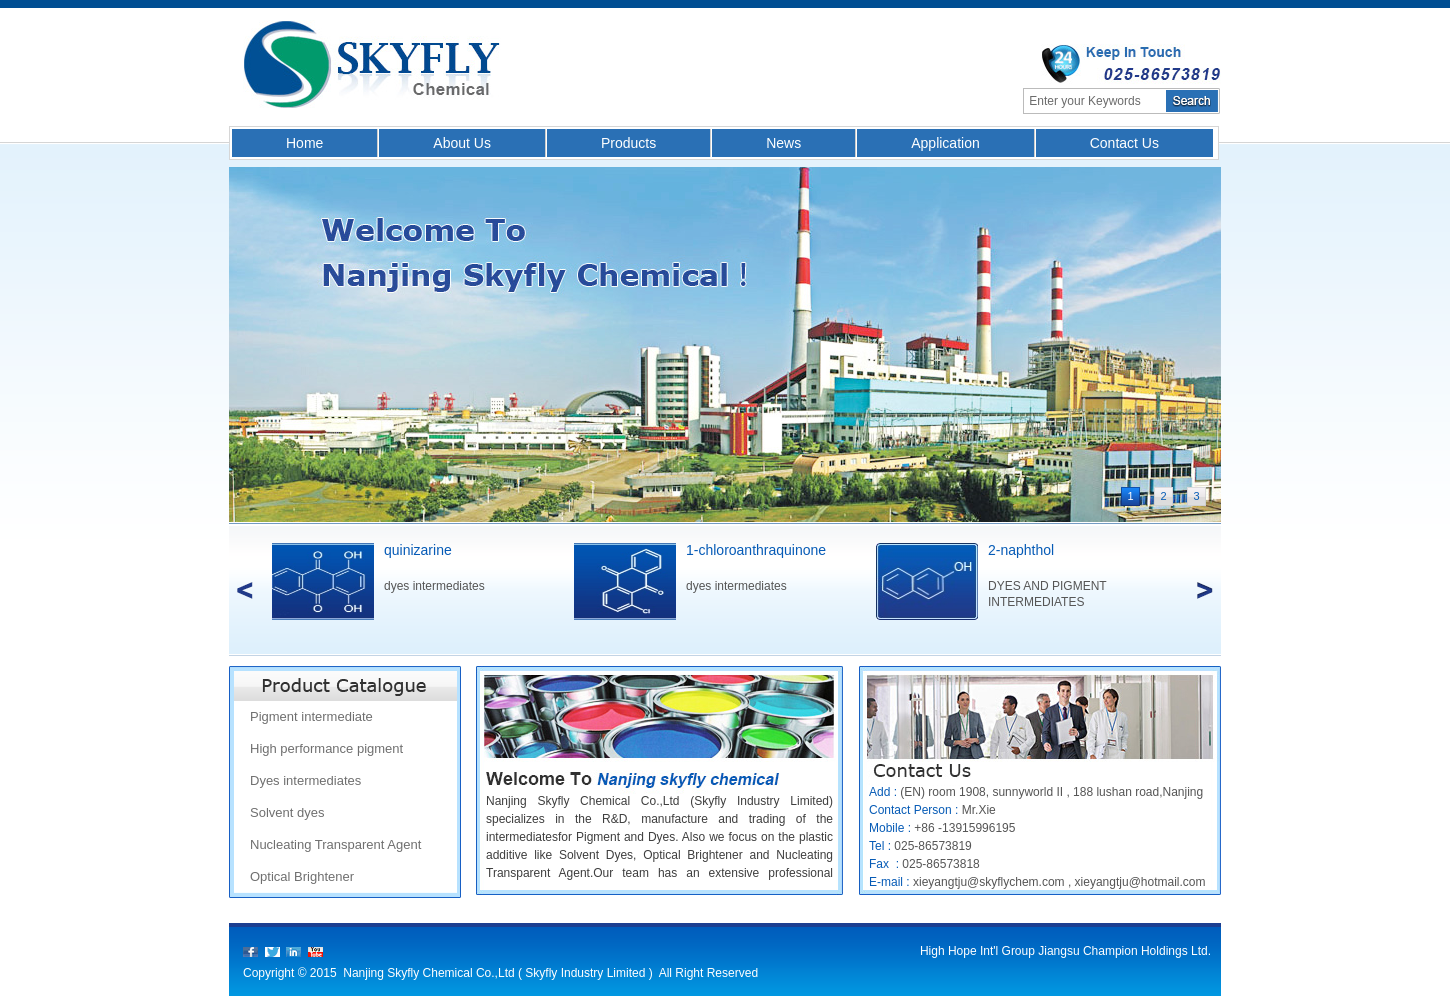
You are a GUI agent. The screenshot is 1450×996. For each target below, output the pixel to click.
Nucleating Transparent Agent (335, 844)
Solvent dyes (287, 812)
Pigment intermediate (311, 716)
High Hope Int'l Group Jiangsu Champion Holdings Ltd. (1065, 951)
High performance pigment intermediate (326, 753)
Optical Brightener (302, 876)
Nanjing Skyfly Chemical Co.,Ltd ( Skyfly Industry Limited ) (499, 973)
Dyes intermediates (305, 780)
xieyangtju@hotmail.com (1140, 882)
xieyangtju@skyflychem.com (989, 882)
